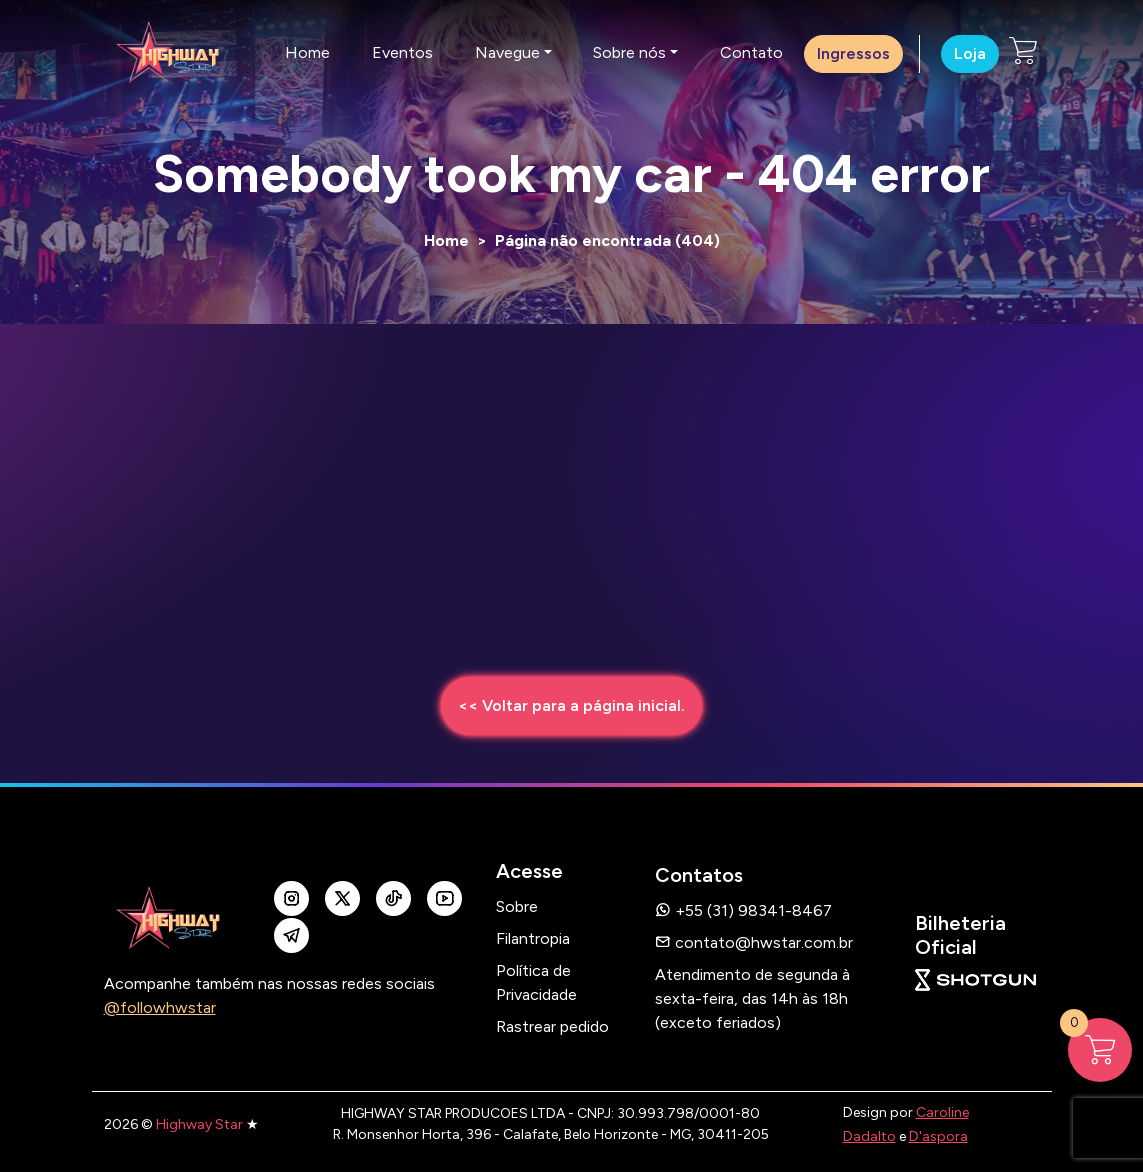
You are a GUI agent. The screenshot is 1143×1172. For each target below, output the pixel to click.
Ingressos (853, 53)
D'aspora (938, 1136)
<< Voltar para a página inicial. (571, 705)
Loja (970, 53)
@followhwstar (160, 1007)
